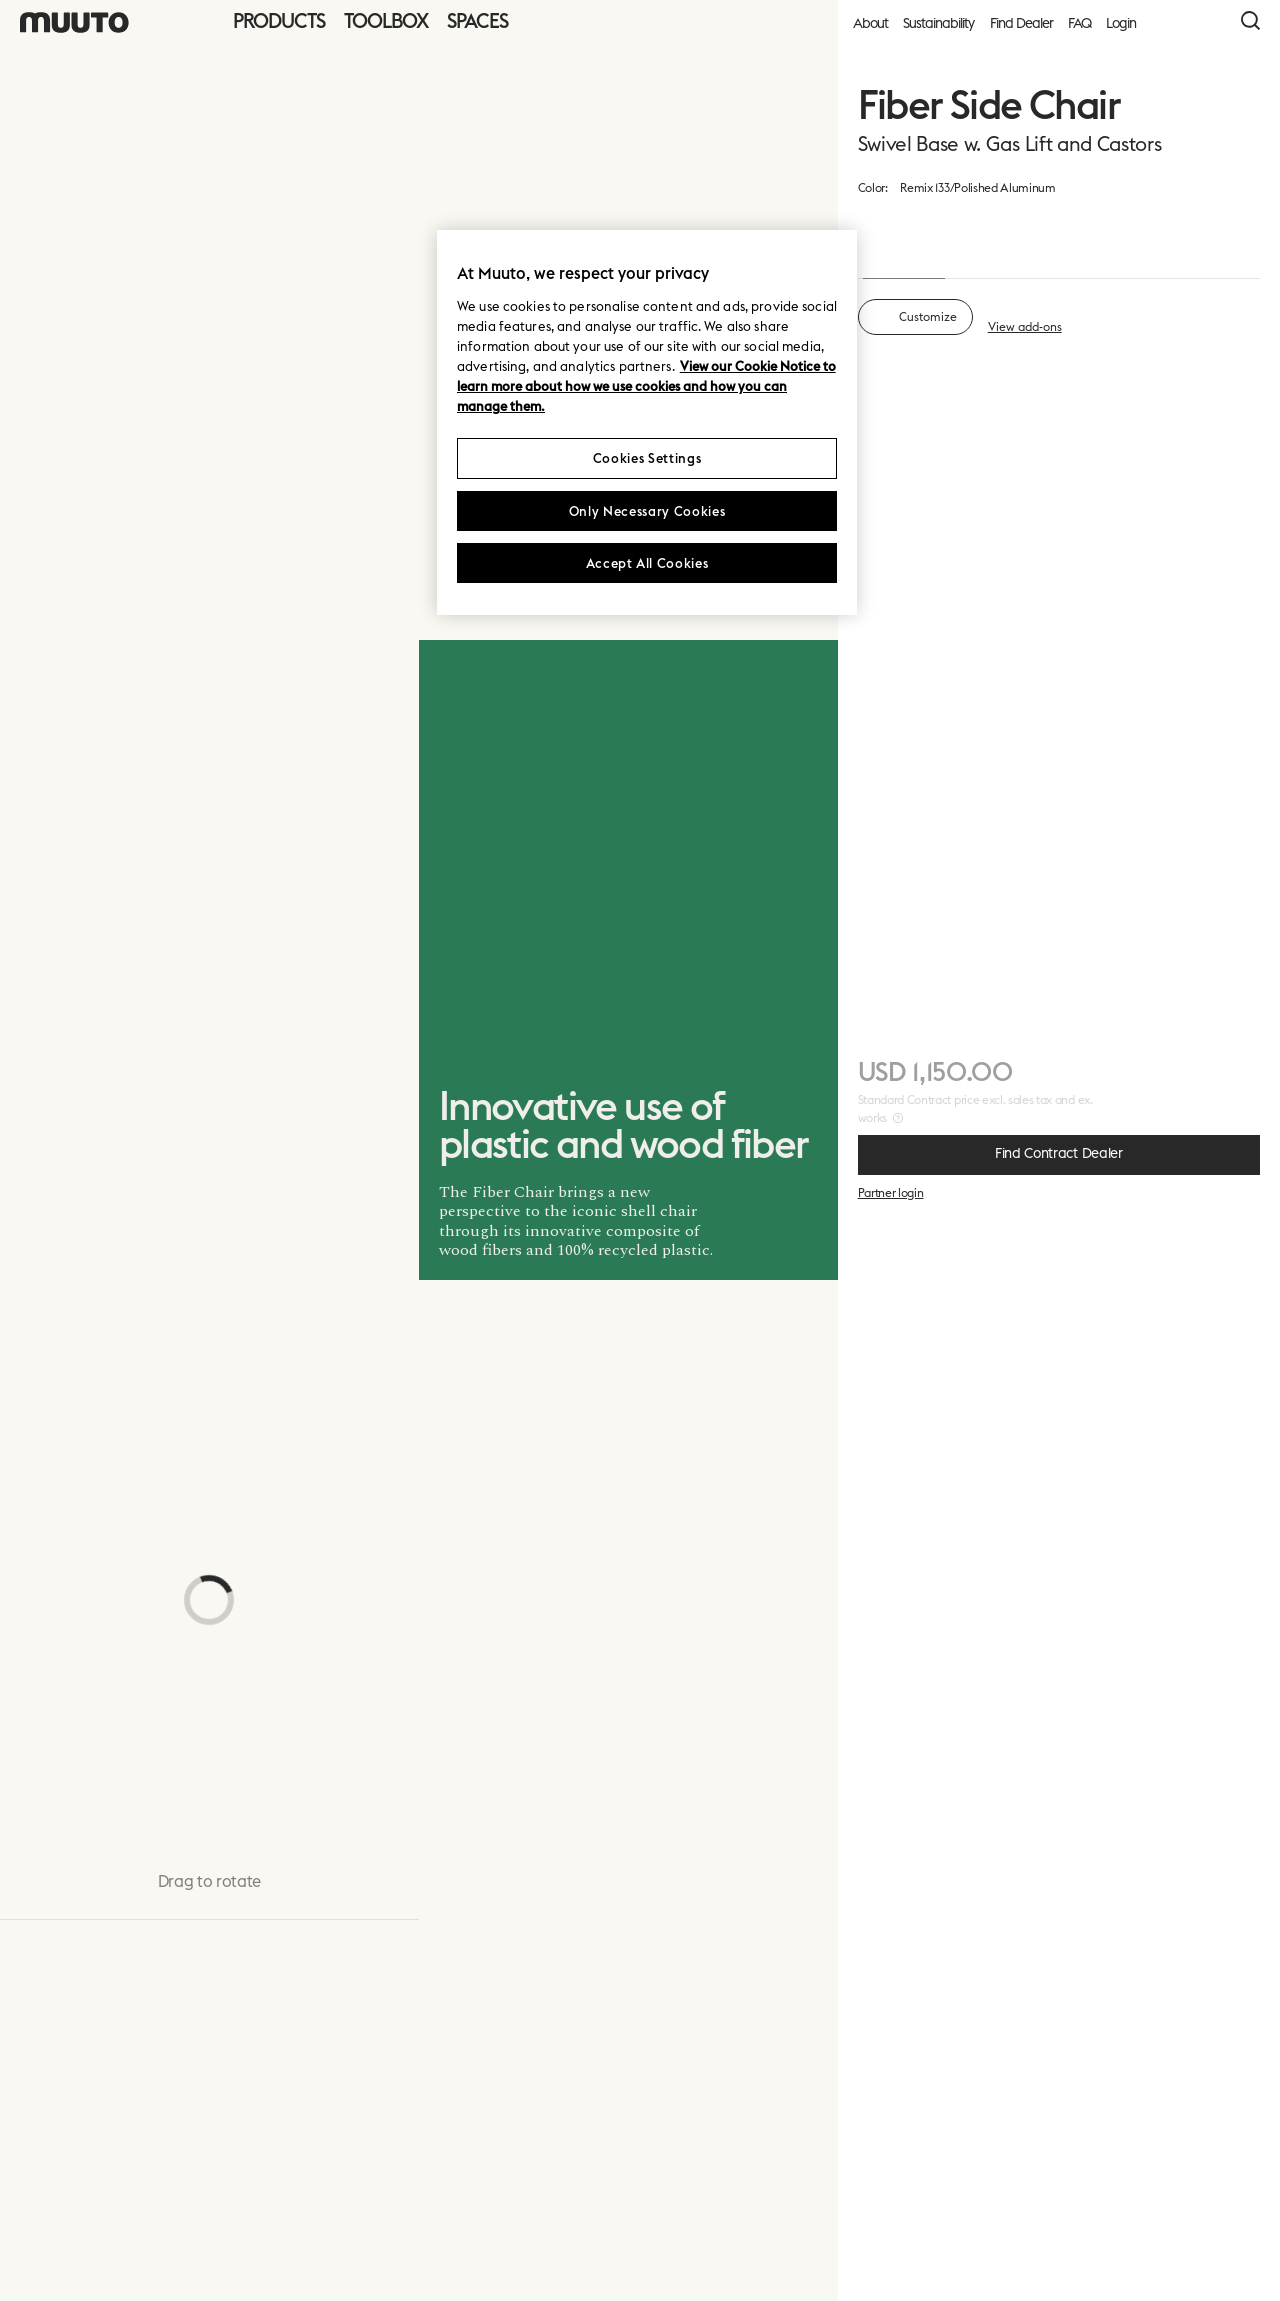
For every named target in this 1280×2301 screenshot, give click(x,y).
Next (1214, 2246)
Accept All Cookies (647, 563)
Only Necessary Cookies (647, 511)
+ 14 (1213, 1680)
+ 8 (1213, 677)
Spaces (477, 20)
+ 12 (1213, 1178)
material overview (1039, 186)
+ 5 (1213, 928)
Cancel (1116, 2246)
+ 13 (1214, 426)
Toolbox (386, 20)
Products (279, 20)
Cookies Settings (647, 458)
